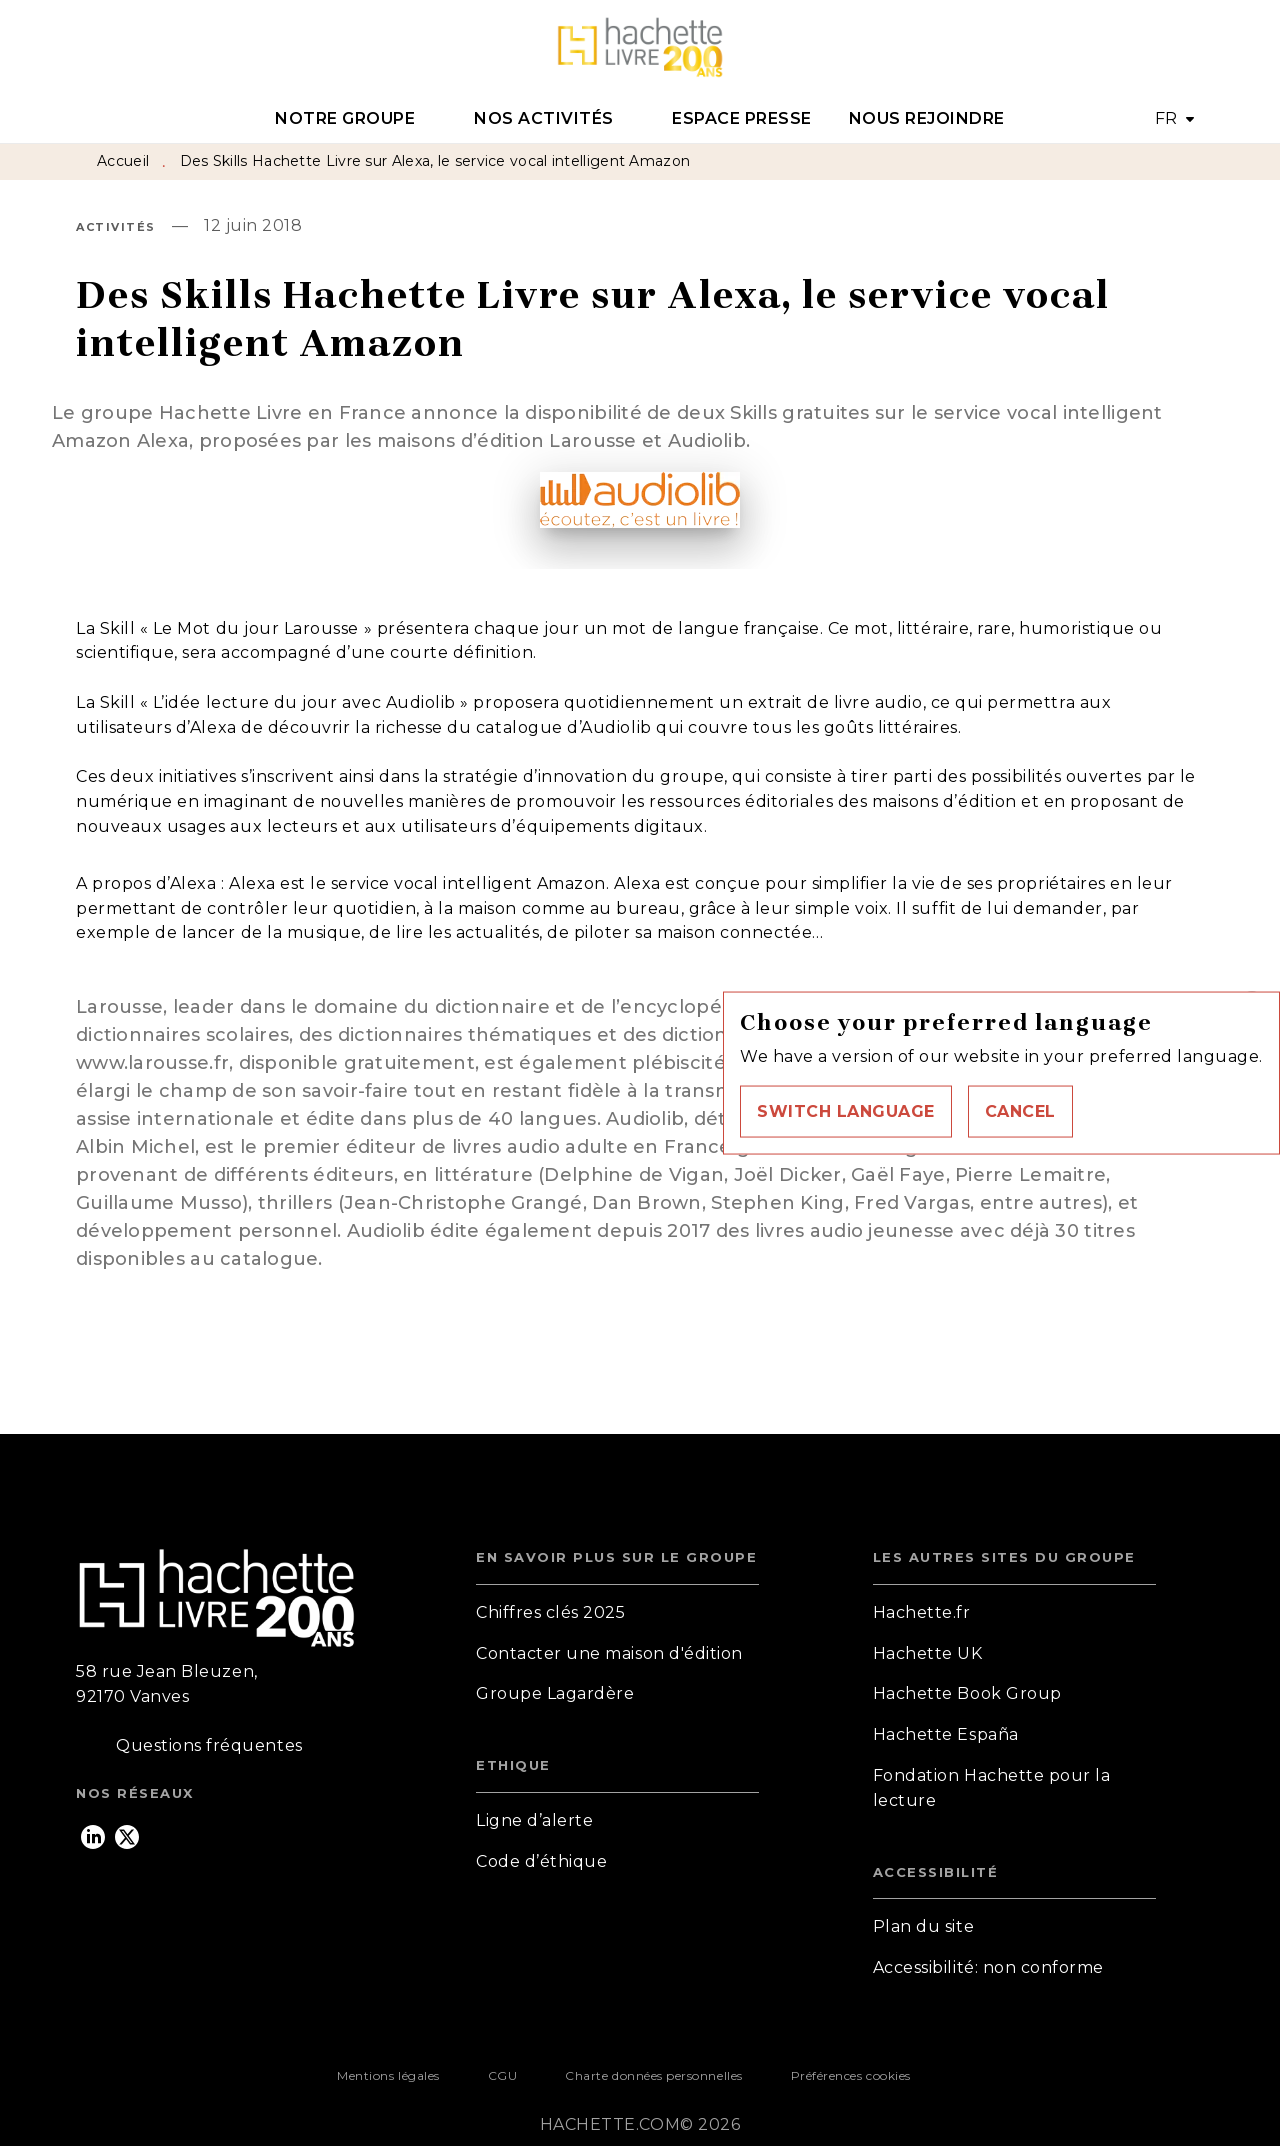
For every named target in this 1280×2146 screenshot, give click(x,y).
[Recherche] (1179, 48)
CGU (503, 2075)
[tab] (356, 119)
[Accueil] (640, 47)
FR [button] (1166, 118)
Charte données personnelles (653, 2075)
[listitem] (93, 1837)
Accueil (123, 161)
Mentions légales (388, 2075)
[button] (846, 1111)
